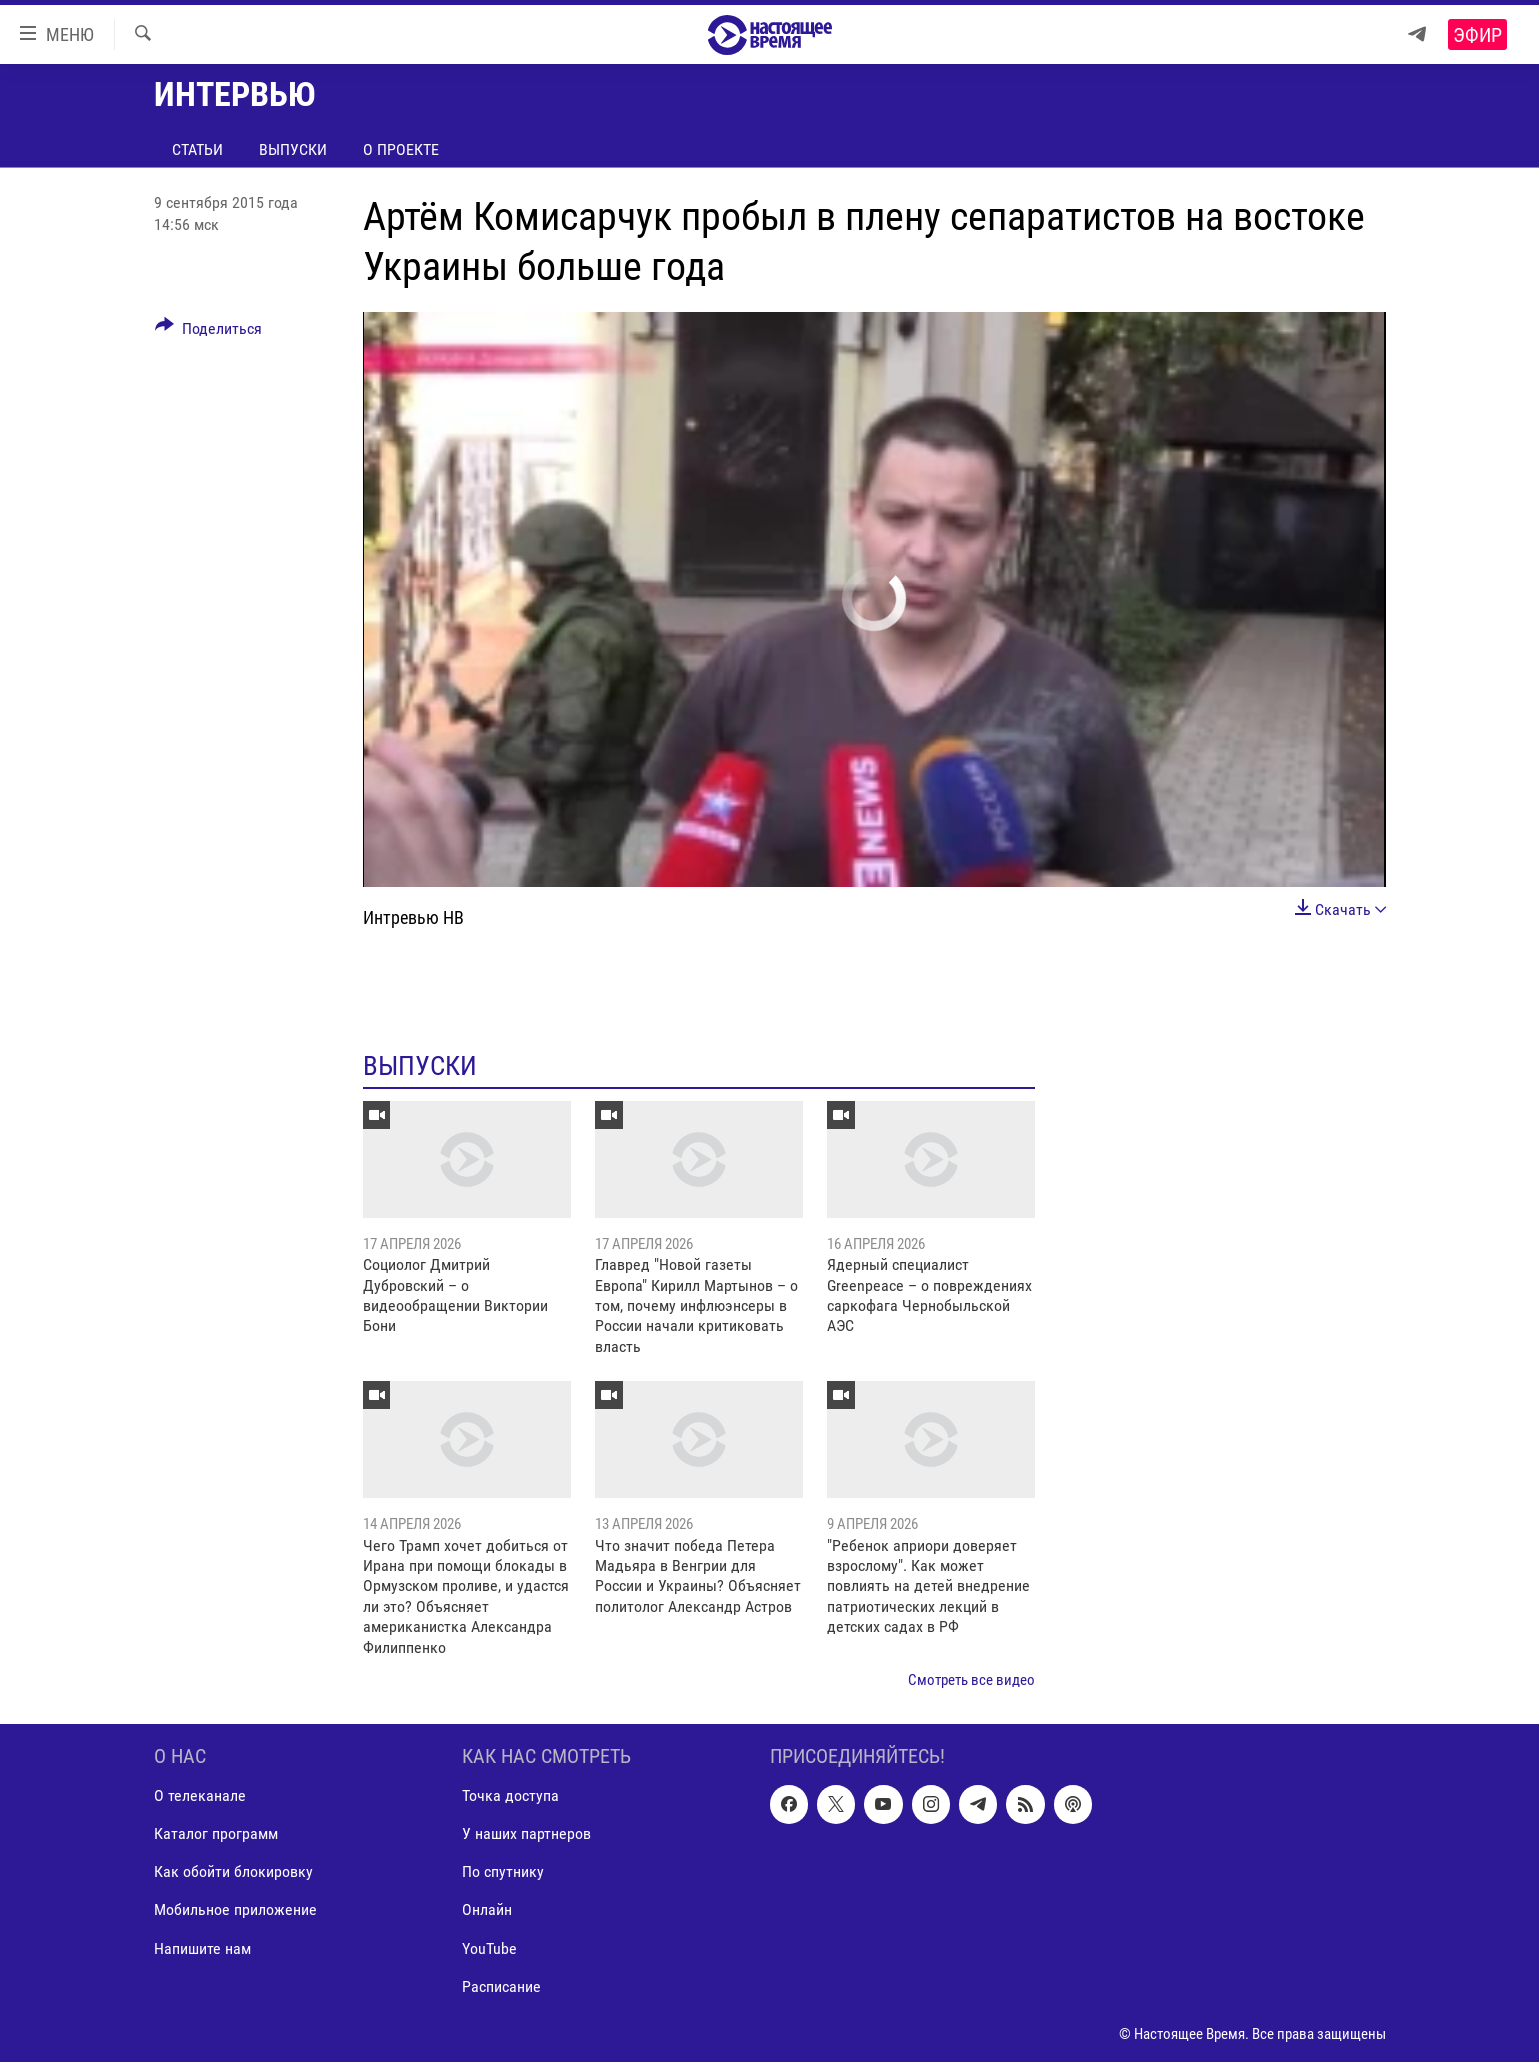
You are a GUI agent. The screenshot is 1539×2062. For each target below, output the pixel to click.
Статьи (197, 149)
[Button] (209, 332)
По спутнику (503, 1872)
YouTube (489, 1948)
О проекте (401, 149)
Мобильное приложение (235, 1910)
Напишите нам (202, 1948)
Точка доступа (510, 1796)
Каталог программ (216, 1834)
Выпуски (293, 149)
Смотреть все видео (971, 1680)
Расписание (501, 1986)
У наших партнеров (526, 1834)
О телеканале (200, 1796)
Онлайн (487, 1910)
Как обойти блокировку (233, 1872)
